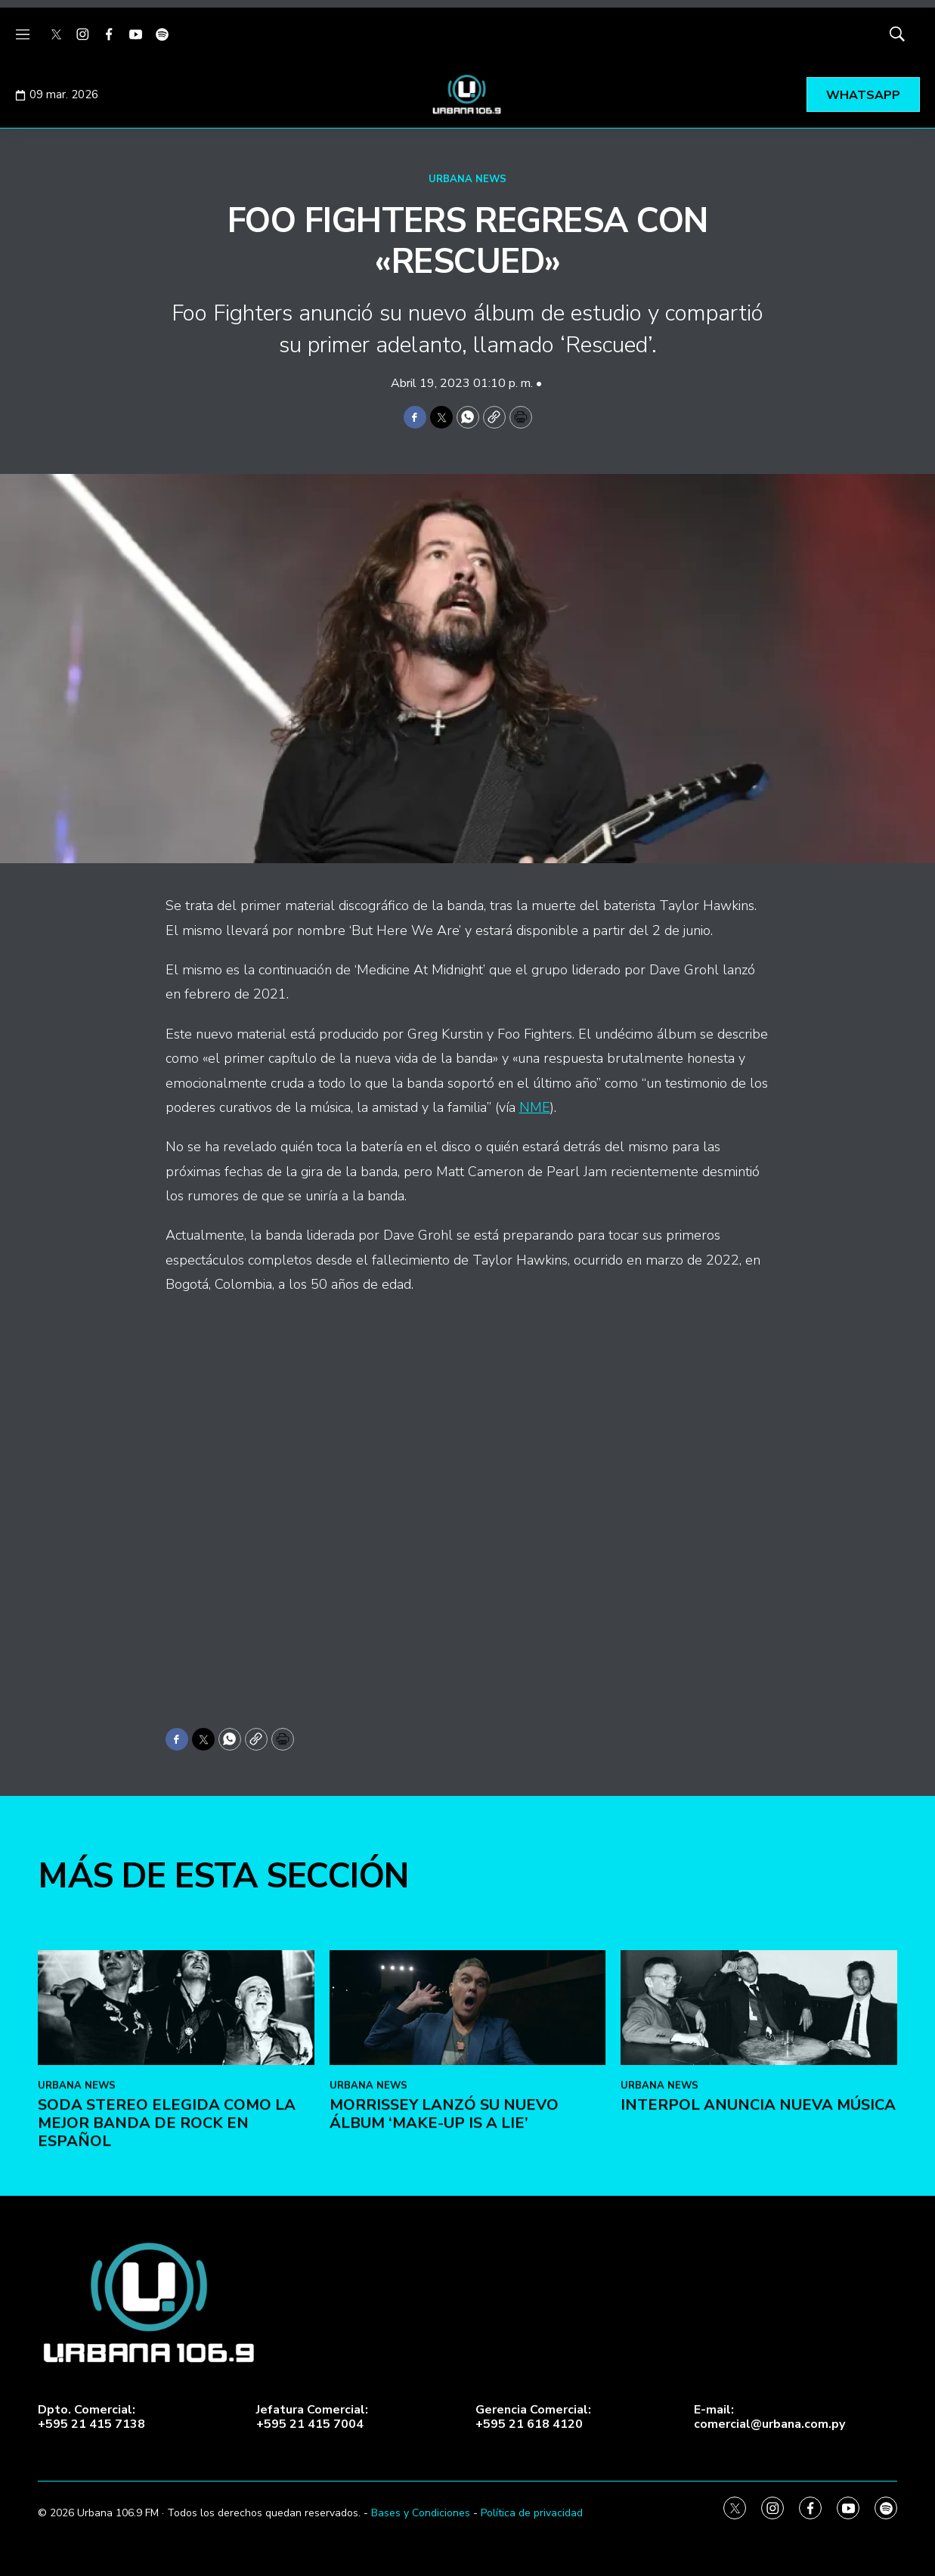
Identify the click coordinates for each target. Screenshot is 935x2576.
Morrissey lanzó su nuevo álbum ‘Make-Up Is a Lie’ (444, 2212)
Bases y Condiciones (420, 2513)
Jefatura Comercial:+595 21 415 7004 (312, 2417)
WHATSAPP (863, 95)
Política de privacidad (532, 2513)
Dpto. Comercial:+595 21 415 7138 (91, 2417)
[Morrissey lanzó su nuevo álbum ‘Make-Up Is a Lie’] (468, 2105)
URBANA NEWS (467, 179)
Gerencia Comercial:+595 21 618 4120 (533, 2417)
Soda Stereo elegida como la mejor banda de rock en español (167, 2221)
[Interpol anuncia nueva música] (759, 2105)
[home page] (468, 94)
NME (534, 1107)
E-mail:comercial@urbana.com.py (769, 2417)
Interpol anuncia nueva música (758, 2203)
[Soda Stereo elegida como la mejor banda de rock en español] (176, 2105)
